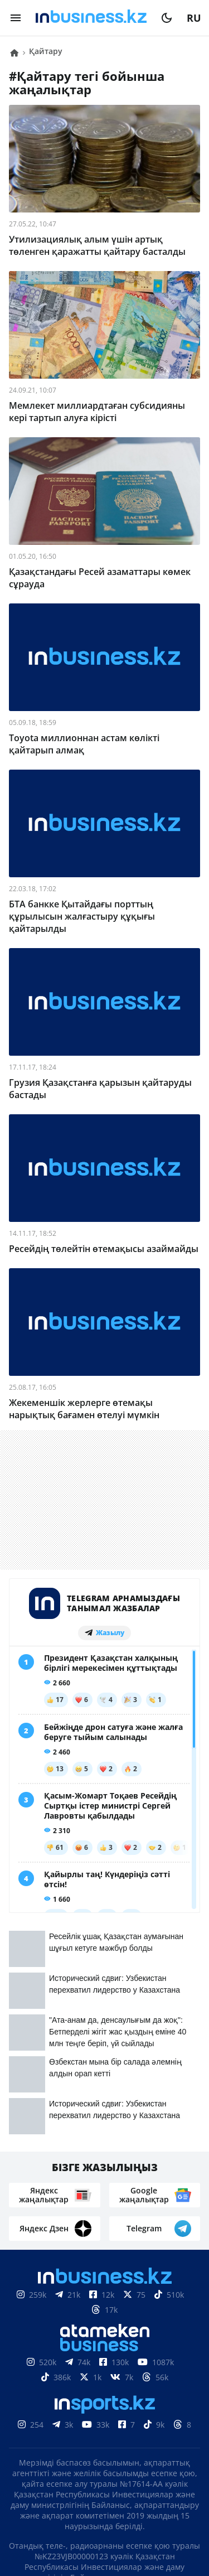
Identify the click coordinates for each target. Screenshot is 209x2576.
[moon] (166, 17)
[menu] (15, 17)
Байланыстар (137, 2439)
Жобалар (134, 2455)
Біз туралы (65, 2439)
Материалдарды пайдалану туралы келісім (104, 2399)
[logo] (91, 17)
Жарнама (76, 2455)
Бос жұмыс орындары (71, 2472)
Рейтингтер (167, 2472)
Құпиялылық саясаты (105, 2524)
